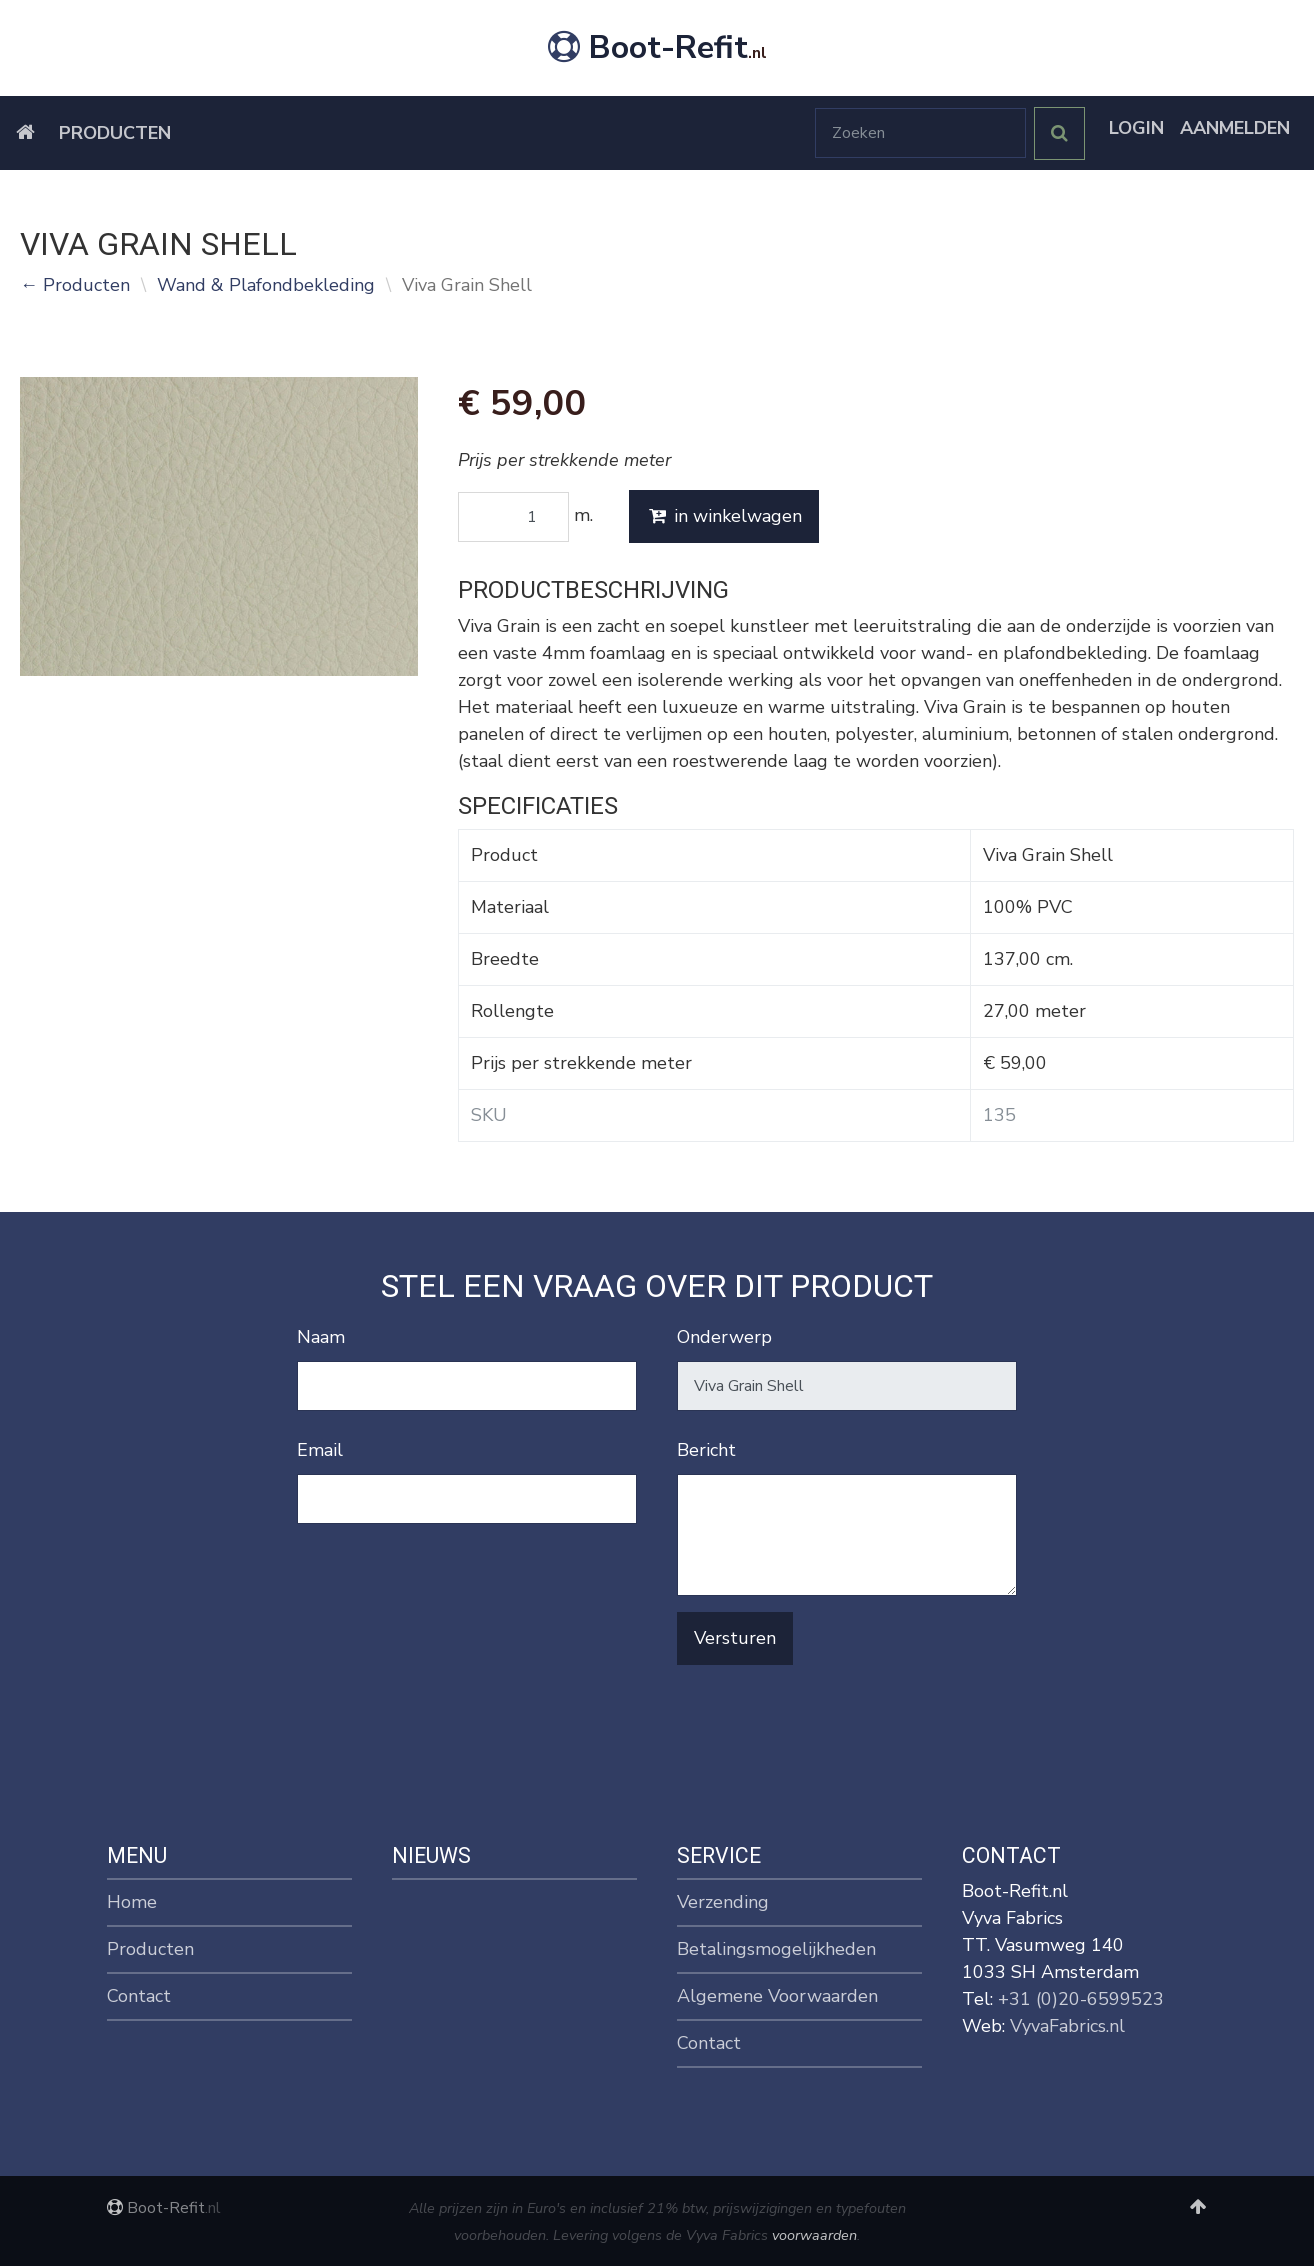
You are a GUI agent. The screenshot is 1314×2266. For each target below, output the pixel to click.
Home (132, 1902)
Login (1136, 128)
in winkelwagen (724, 516)
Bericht (706, 1450)
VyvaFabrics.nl (1067, 2026)
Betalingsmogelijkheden (776, 1949)
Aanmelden (1235, 128)
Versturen (735, 1638)
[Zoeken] (920, 133)
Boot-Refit (657, 47)
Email (320, 1450)
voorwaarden (814, 2235)
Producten (115, 133)
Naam (321, 1337)
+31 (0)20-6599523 (1081, 1999)
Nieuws (431, 1855)
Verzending (723, 1902)
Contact (139, 1996)
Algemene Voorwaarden (777, 1996)
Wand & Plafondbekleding (266, 285)
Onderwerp (724, 1337)
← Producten (75, 285)
